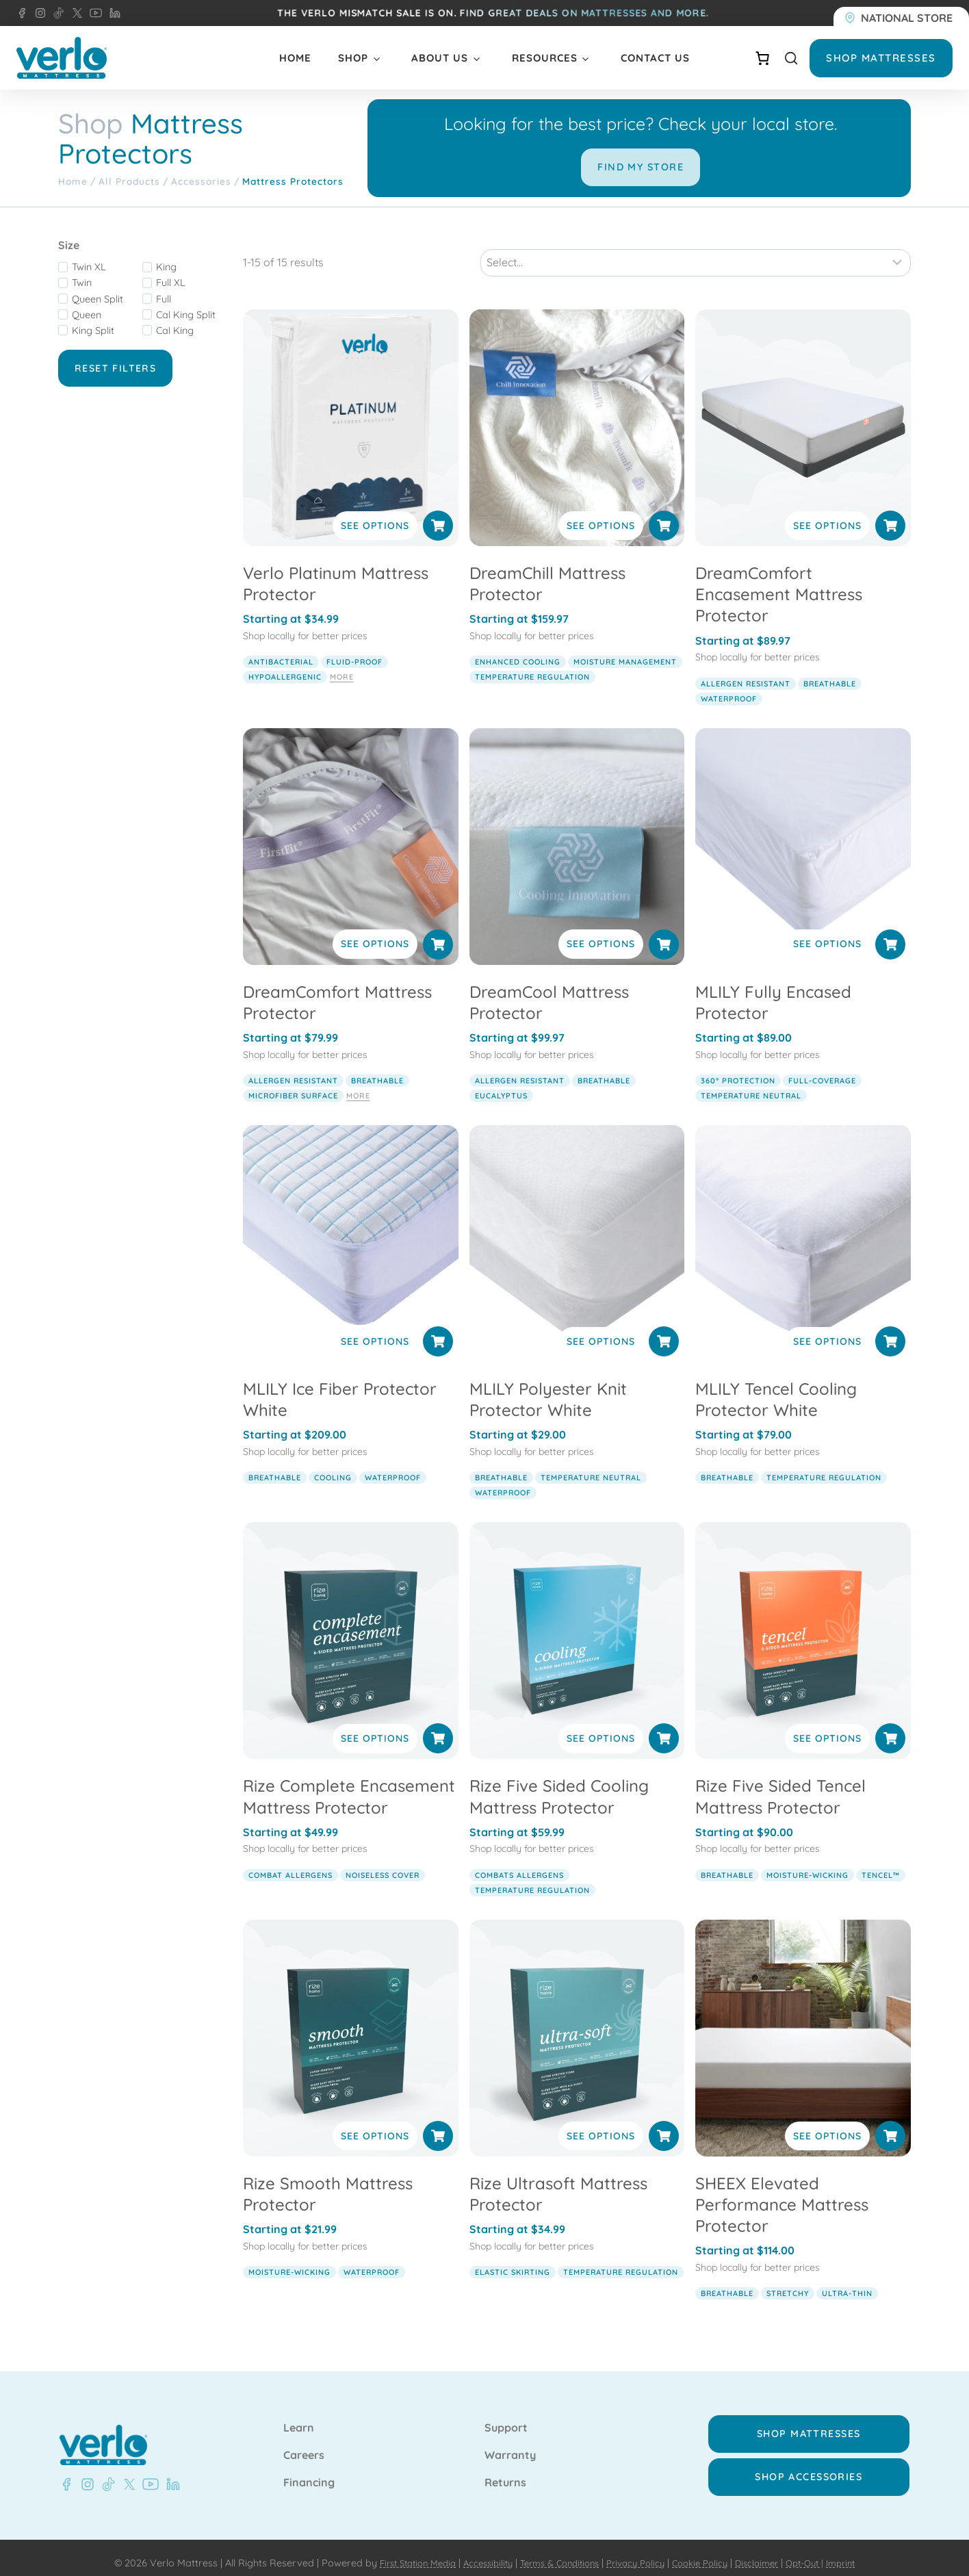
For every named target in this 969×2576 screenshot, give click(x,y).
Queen (86, 315)
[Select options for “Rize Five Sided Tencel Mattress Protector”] (890, 1727)
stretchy (787, 2282)
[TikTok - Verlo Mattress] (56, 13)
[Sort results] (695, 250)
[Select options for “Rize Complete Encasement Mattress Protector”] (438, 1727)
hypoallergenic (285, 665)
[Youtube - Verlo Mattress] (148, 2472)
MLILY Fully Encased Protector (773, 990)
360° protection (738, 1068)
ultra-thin (847, 2282)
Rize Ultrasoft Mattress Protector (558, 2181)
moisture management (625, 650)
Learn (298, 2417)
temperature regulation (532, 665)
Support (506, 2417)
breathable (829, 671)
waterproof (729, 686)
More (341, 665)
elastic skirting (512, 2260)
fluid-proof (354, 650)
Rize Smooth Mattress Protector (328, 2181)
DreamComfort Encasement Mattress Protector (778, 581)
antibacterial (280, 650)
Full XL (170, 282)
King (166, 267)
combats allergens (519, 1863)
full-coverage (822, 1068)
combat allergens (290, 1863)
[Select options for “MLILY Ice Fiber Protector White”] (438, 1329)
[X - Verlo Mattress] (74, 13)
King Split (93, 330)
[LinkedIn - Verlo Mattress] (112, 13)
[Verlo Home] (61, 58)
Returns (505, 2471)
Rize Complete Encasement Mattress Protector (349, 1784)
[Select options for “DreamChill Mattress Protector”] (664, 513)
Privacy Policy (638, 2551)
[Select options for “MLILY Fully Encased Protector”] (890, 932)
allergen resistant (745, 671)
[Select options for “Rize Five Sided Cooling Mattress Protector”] (664, 1727)
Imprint (862, 2551)
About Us (439, 57)
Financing (309, 2471)
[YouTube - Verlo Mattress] (93, 13)
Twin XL (89, 267)
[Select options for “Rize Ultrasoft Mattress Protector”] (664, 2124)
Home (295, 57)
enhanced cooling (517, 650)
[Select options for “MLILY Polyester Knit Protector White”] (664, 1329)
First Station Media (398, 2551)
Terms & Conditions (555, 2551)
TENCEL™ (881, 1863)
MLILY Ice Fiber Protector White (340, 1387)
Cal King (175, 330)
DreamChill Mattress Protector (547, 571)
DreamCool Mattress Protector (549, 990)
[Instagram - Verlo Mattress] (37, 13)
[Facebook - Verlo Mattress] (21, 13)
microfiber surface (293, 1083)
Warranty (510, 2444)
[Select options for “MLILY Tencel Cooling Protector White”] (890, 1329)
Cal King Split (186, 315)
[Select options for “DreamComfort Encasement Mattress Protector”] (890, 513)
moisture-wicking (807, 1863)
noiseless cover (382, 1863)
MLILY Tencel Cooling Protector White (776, 1387)
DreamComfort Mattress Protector (337, 990)
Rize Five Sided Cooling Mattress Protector (559, 1784)
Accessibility (476, 2551)
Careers (303, 2444)
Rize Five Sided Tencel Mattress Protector (780, 1784)
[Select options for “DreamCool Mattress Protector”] (664, 932)
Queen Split (97, 299)
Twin (82, 282)
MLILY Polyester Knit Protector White (548, 1387)
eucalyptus (501, 1083)
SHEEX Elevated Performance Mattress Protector (781, 2192)
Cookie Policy (707, 2551)
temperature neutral (751, 1083)
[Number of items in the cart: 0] (762, 58)
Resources (545, 57)
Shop (353, 57)
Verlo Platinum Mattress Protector (335, 571)
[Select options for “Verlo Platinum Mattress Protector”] (438, 513)
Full (163, 299)
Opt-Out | (822, 2551)
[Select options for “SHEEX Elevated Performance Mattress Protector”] (890, 2124)
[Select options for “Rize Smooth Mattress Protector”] (438, 2124)
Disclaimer (769, 2551)
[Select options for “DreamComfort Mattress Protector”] (438, 932)
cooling (333, 1466)
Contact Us (655, 57)
